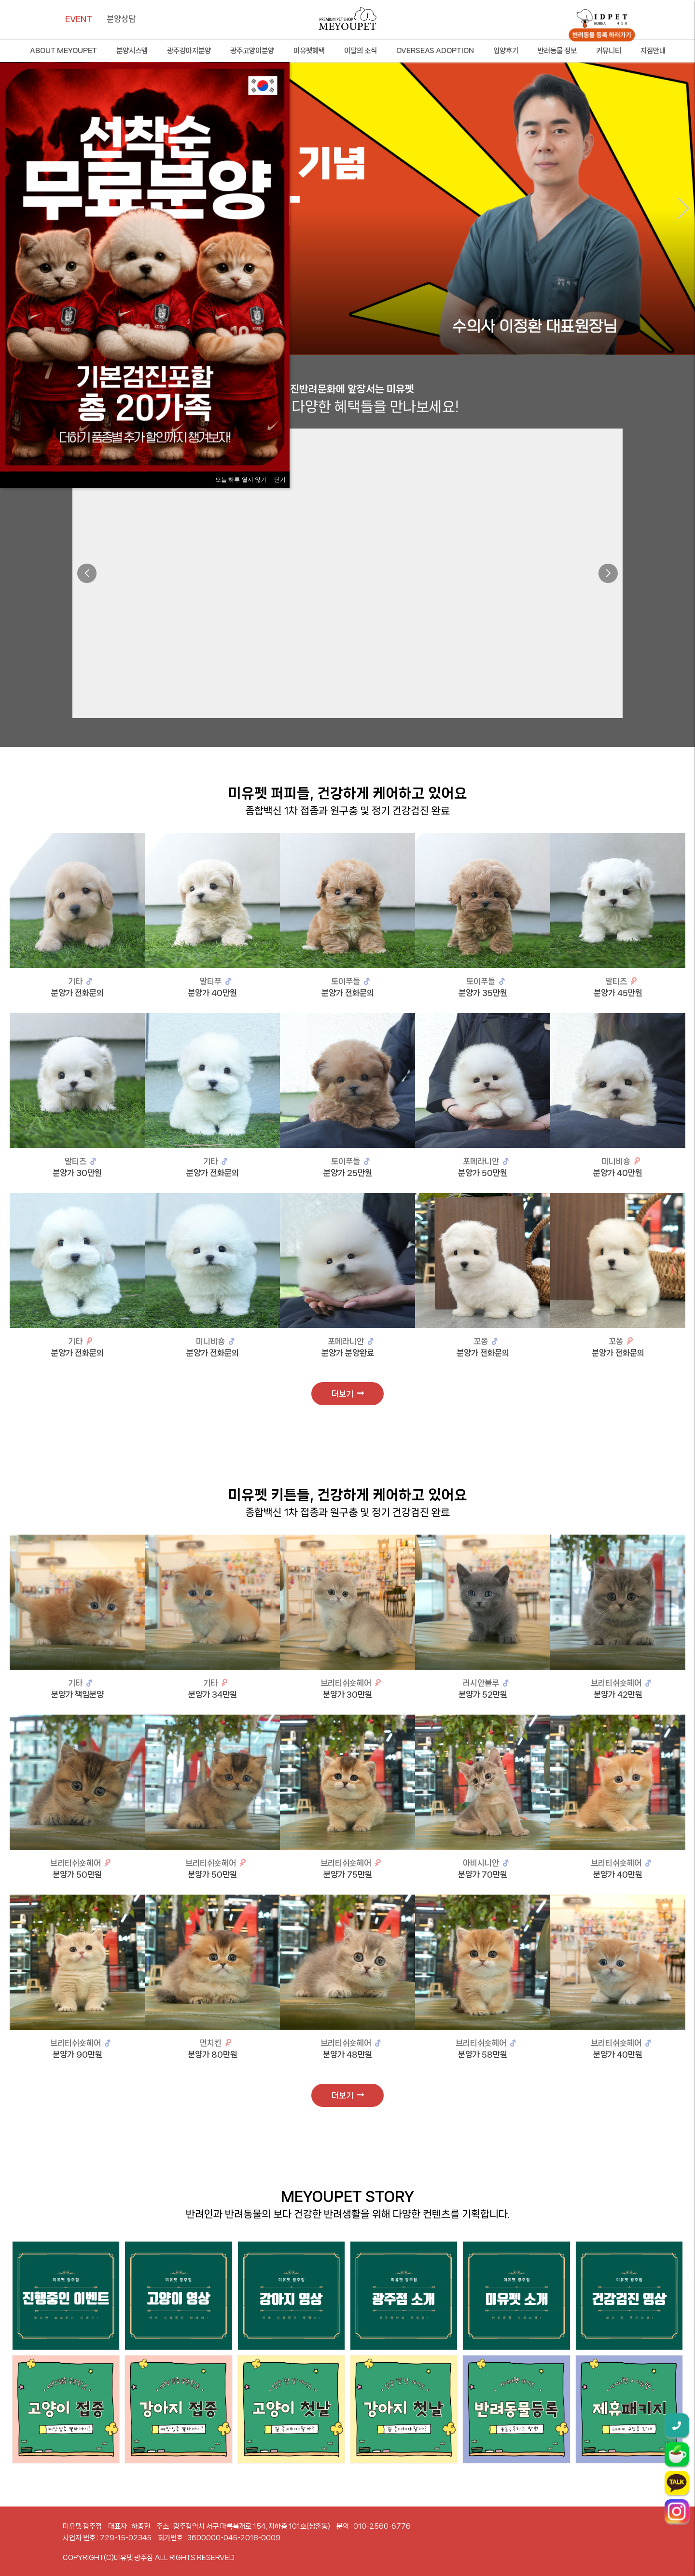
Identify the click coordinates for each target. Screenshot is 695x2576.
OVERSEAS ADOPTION (435, 51)
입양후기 (505, 51)
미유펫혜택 (309, 51)
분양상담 (121, 18)
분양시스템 (132, 51)
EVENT (78, 18)
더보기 (348, 1393)
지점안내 (653, 51)
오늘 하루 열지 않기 (240, 479)
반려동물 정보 (557, 51)
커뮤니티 (608, 51)
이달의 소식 (360, 51)
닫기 (280, 479)
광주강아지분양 (189, 51)
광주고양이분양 (252, 51)
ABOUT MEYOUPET (63, 51)
